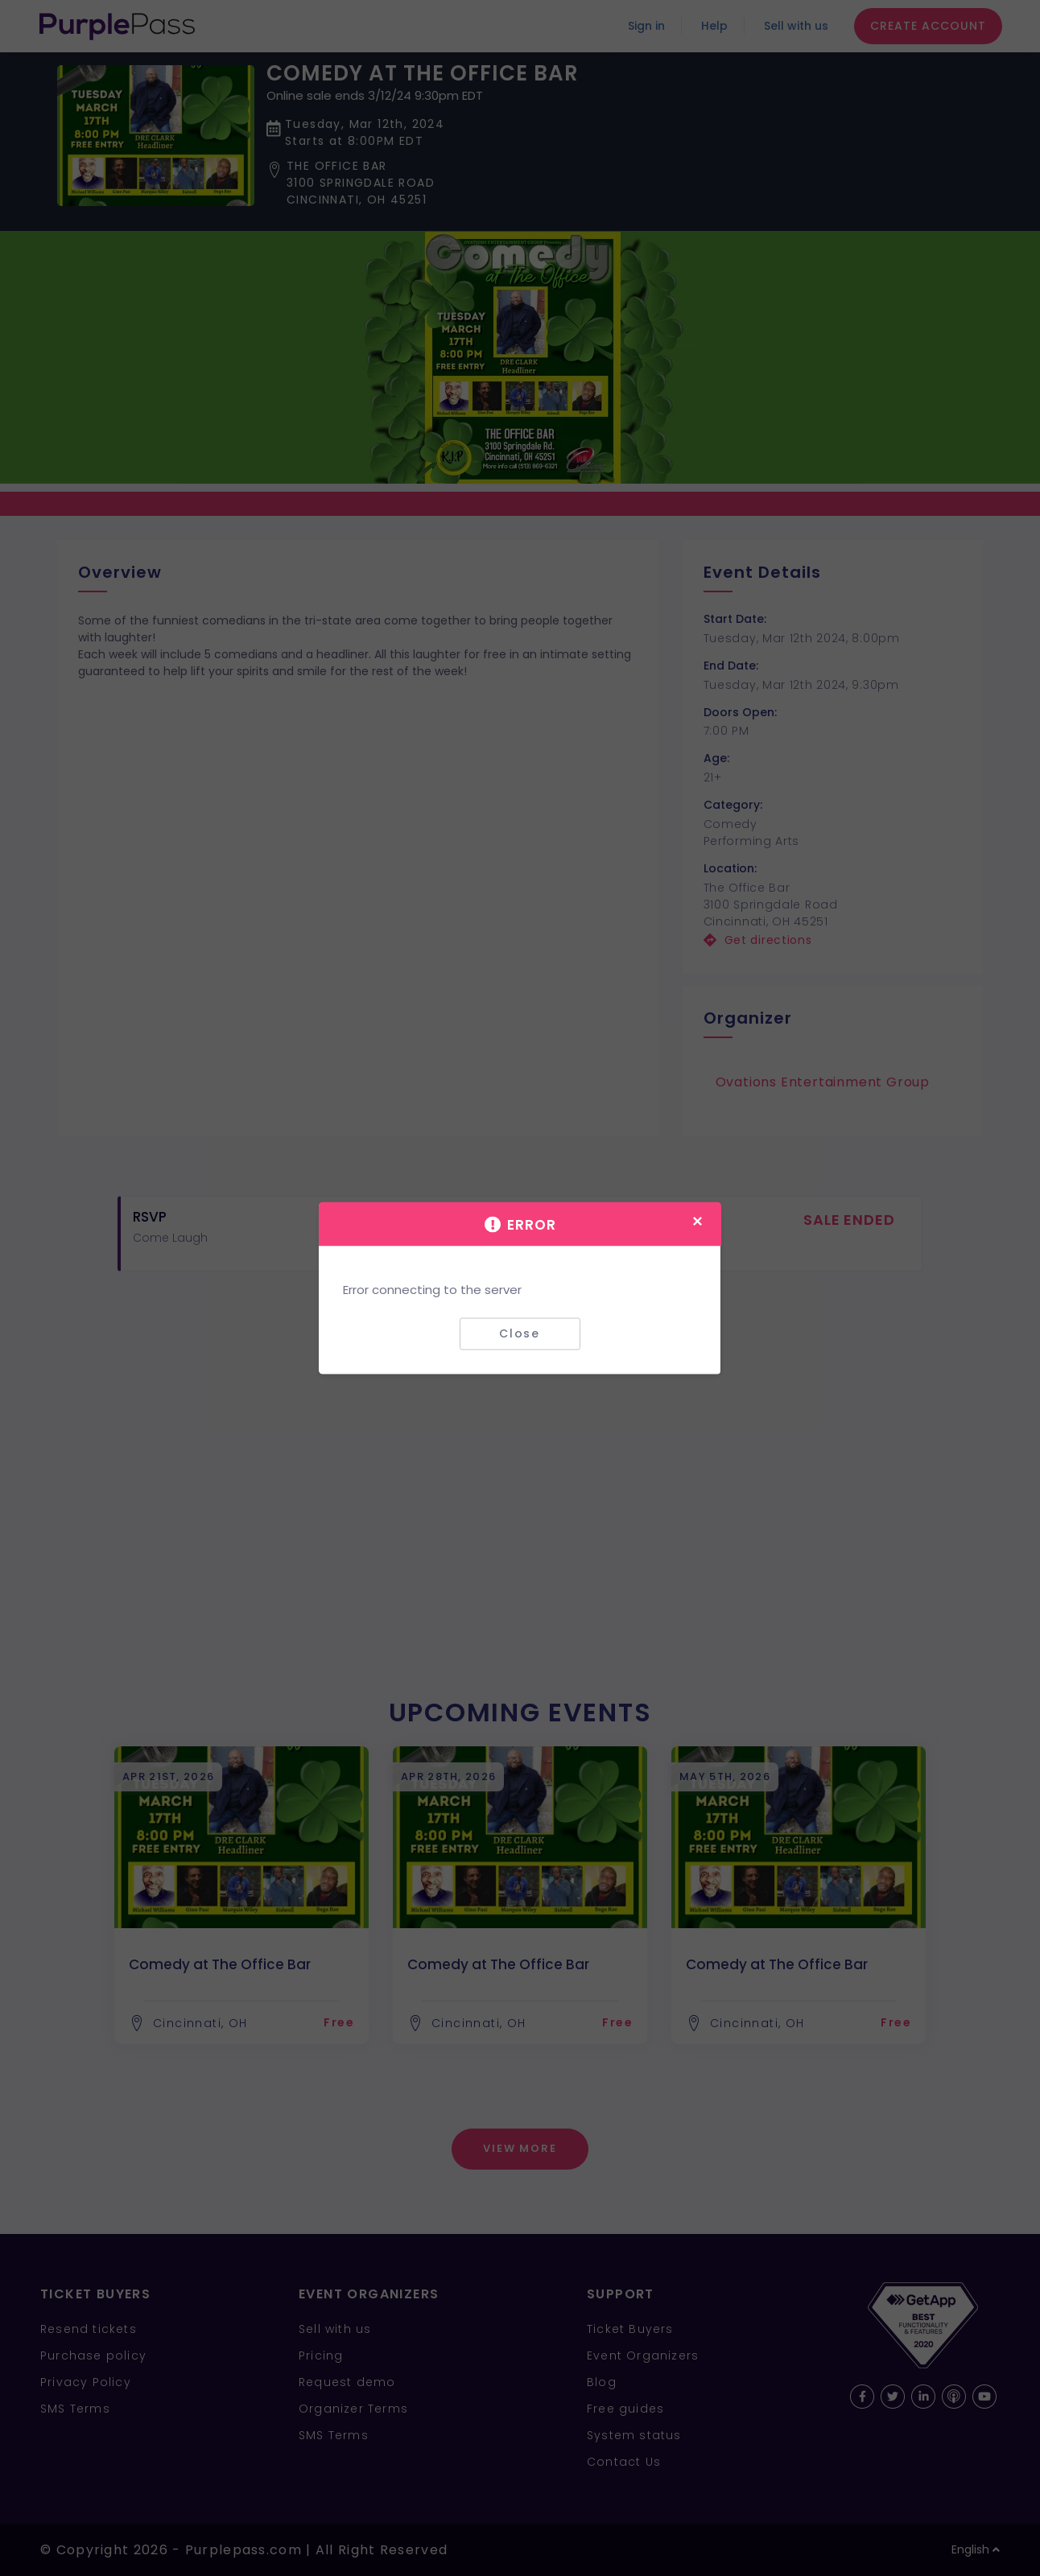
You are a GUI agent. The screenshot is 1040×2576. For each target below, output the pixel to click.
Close (519, 1333)
